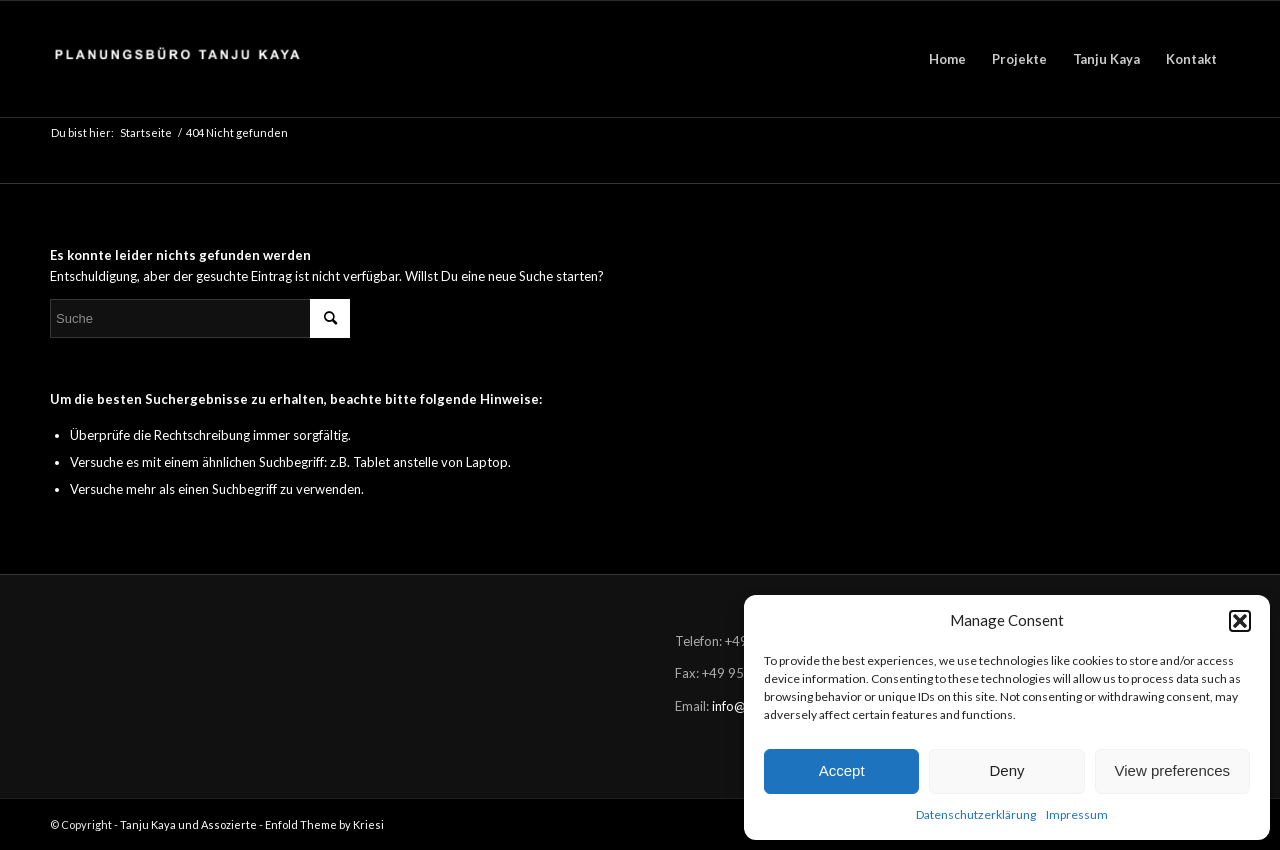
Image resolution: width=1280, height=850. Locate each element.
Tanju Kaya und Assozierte (188, 824)
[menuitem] (947, 59)
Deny (1006, 770)
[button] (1240, 621)
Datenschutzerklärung (976, 814)
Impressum (1077, 814)
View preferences (1173, 770)
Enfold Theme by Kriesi (324, 824)
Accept (842, 770)
